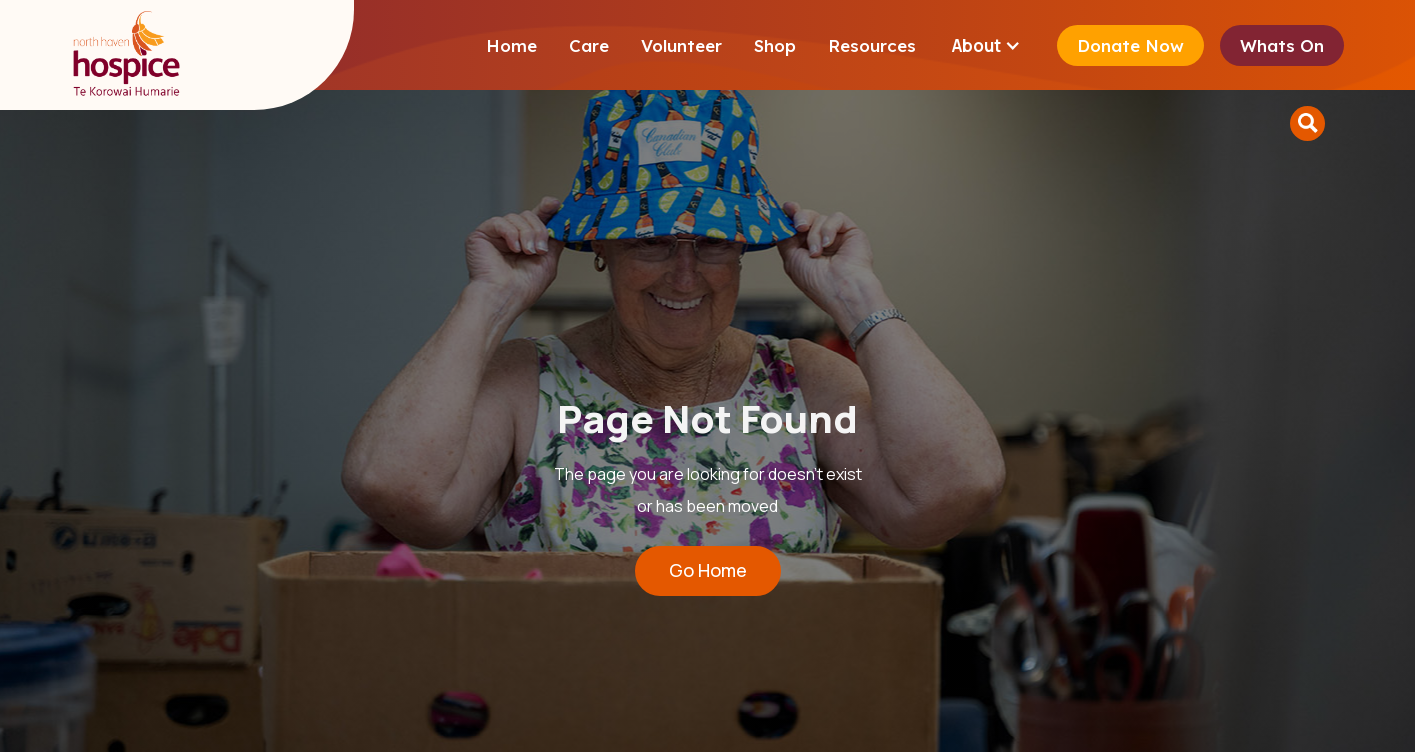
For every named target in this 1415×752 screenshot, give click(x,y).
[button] (986, 45)
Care (589, 45)
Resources (872, 45)
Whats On (1282, 45)
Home (511, 45)
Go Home (708, 570)
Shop (775, 45)
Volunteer (681, 45)
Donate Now (1130, 45)
